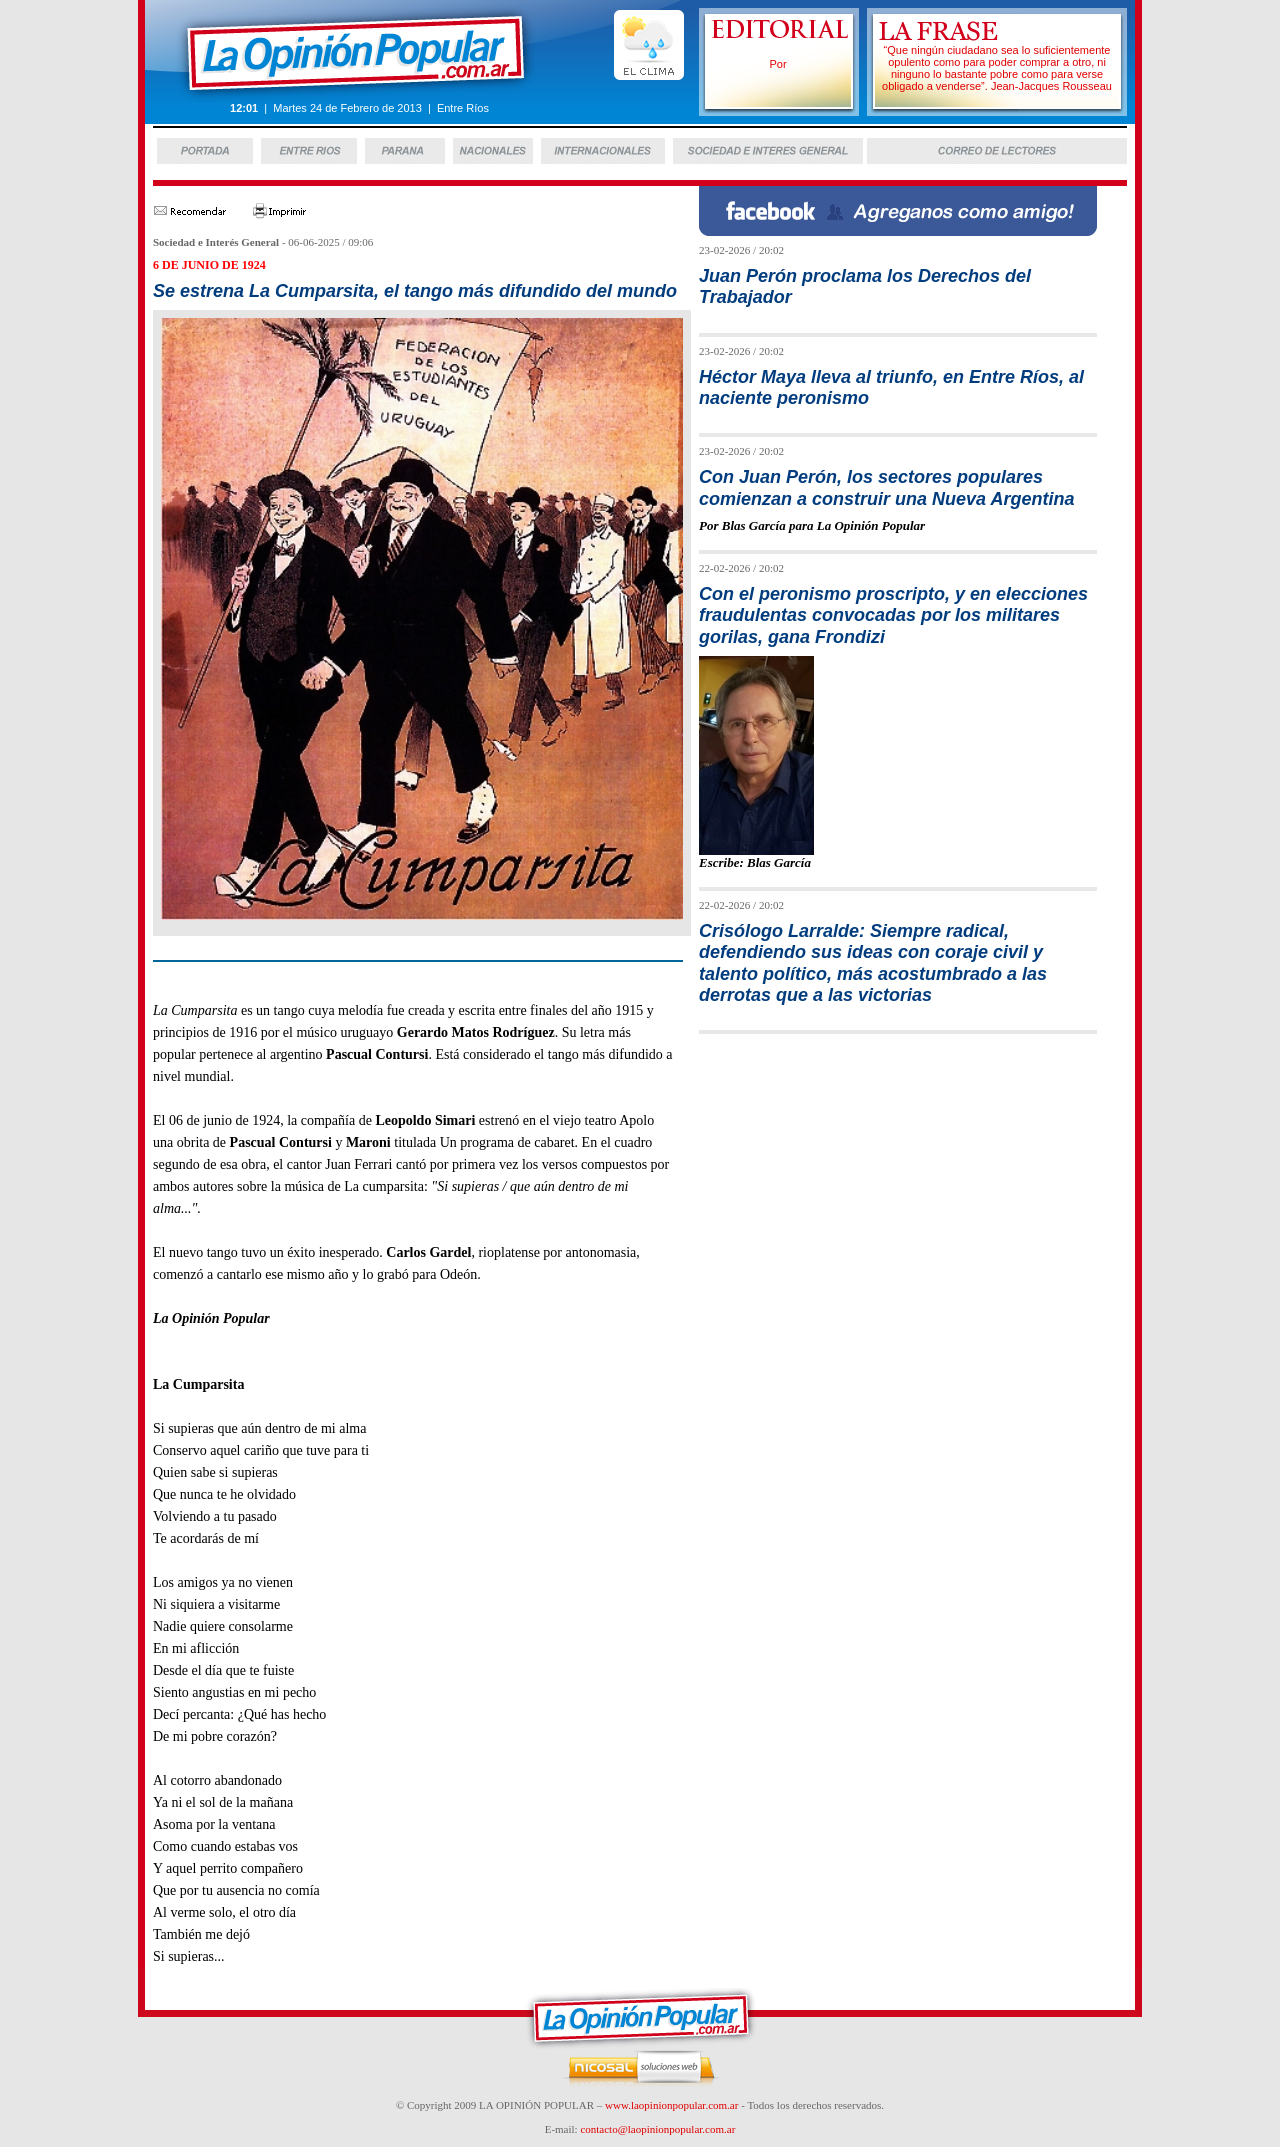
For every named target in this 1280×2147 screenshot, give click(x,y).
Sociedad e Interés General (216, 242)
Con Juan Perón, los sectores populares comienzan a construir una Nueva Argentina (886, 487)
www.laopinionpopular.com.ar (671, 2105)
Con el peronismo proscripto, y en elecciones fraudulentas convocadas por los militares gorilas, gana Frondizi (893, 615)
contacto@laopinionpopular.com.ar (657, 2129)
